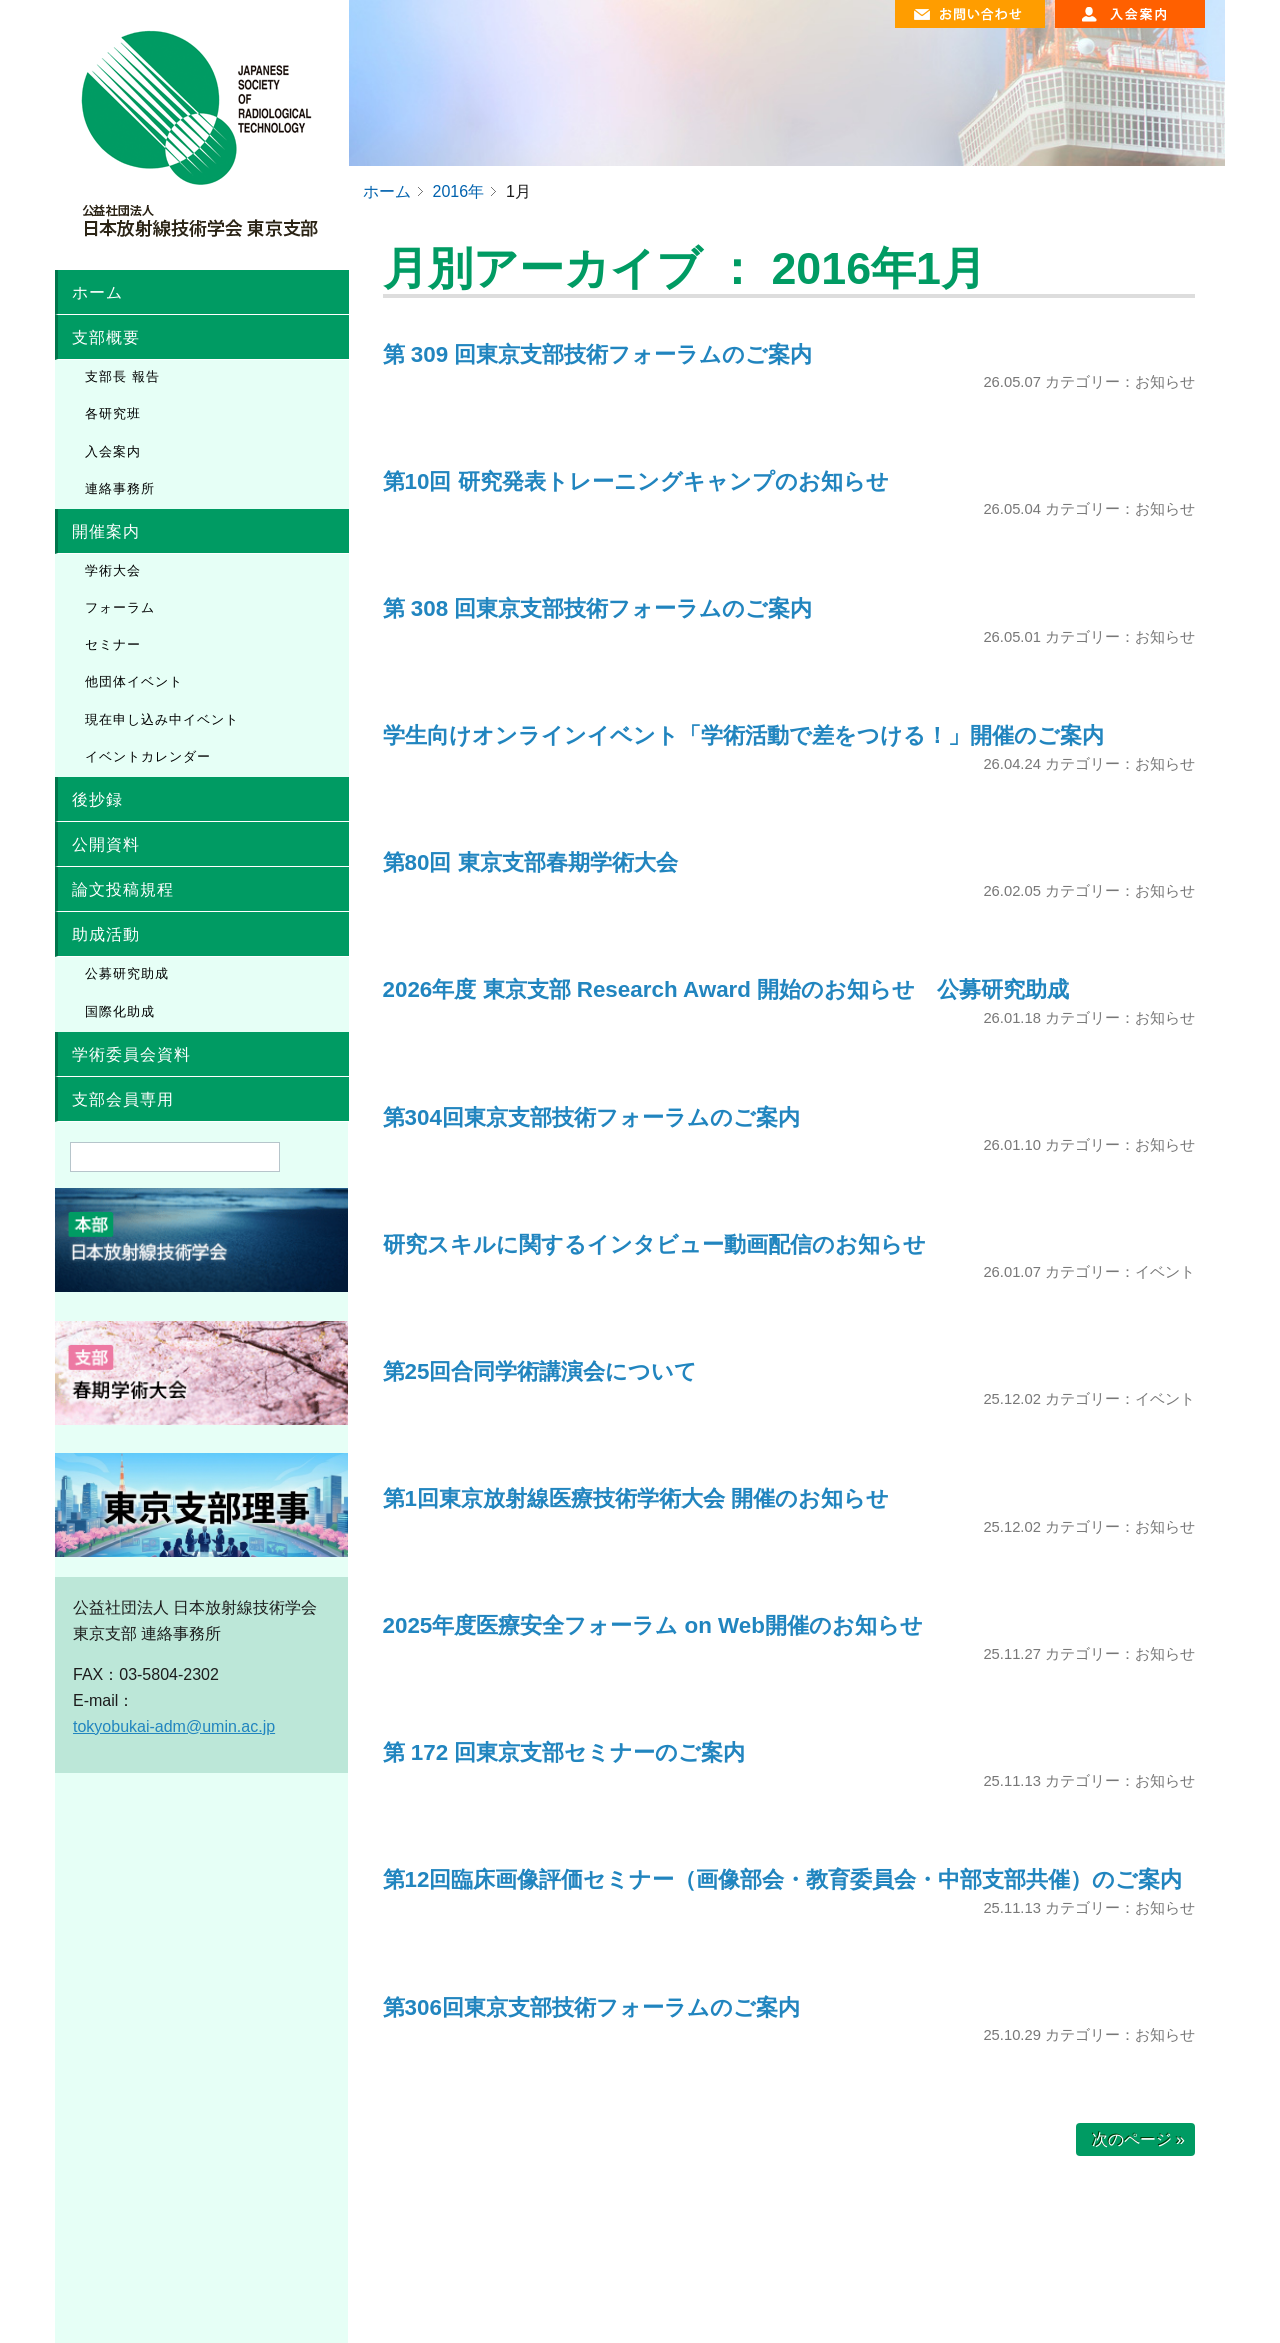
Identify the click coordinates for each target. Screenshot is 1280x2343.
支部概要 (106, 337)
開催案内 (106, 531)
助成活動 (106, 934)
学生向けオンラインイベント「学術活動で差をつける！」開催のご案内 (743, 735)
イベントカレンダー (148, 756)
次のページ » (1138, 2139)
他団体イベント (134, 681)
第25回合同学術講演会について (540, 1371)
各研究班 (113, 413)
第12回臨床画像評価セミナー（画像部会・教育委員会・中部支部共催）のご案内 (783, 1879)
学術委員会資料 (131, 1054)
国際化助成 (120, 1011)
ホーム (97, 292)
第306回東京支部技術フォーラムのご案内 (591, 2007)
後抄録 (97, 799)
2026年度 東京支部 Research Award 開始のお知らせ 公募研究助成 (726, 989)
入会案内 (113, 451)
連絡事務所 (120, 488)
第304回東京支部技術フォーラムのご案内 (591, 1117)
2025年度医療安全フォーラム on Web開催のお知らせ (653, 1625)
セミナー (113, 644)
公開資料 (106, 844)
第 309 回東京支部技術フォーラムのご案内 (598, 354)
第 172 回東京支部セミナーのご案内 (564, 1752)
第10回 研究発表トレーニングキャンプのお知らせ (636, 481)
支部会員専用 (123, 1099)
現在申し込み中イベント (162, 719)
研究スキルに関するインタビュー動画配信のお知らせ (654, 1244)
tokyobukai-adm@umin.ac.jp (174, 1726)
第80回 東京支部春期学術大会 (541, 862)
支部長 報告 (122, 376)
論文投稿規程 (123, 889)
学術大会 (113, 570)
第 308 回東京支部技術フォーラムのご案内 (598, 608)
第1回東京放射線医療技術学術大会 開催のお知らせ (636, 1498)
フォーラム (120, 607)
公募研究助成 (127, 973)
